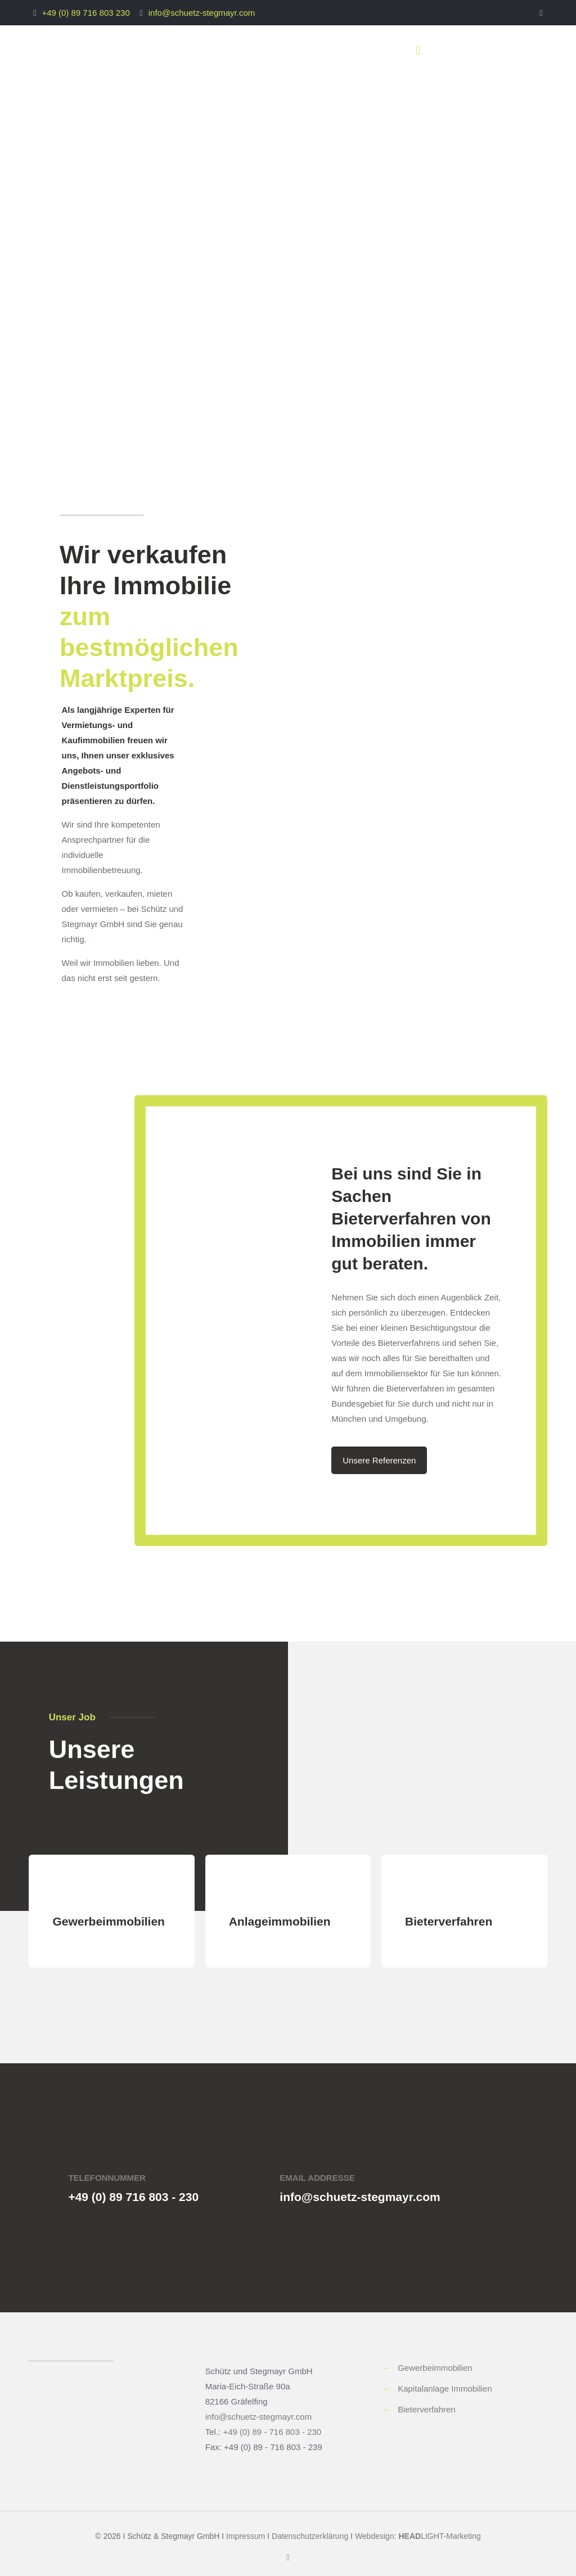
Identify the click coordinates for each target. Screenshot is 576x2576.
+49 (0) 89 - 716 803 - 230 (272, 2432)
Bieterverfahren (427, 2409)
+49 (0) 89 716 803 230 (85, 12)
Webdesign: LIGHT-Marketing (418, 2536)
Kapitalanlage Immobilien (445, 2388)
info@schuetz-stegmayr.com (201, 12)
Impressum (245, 2536)
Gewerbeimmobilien (435, 2367)
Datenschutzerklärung (310, 2536)
